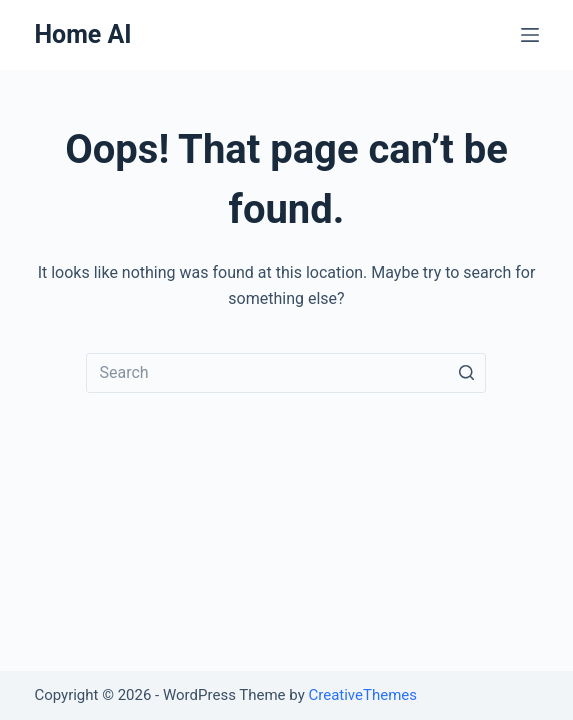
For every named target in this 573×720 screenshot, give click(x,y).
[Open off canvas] (530, 35)
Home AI (82, 34)
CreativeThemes (362, 695)
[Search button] (466, 373)
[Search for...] (286, 373)
